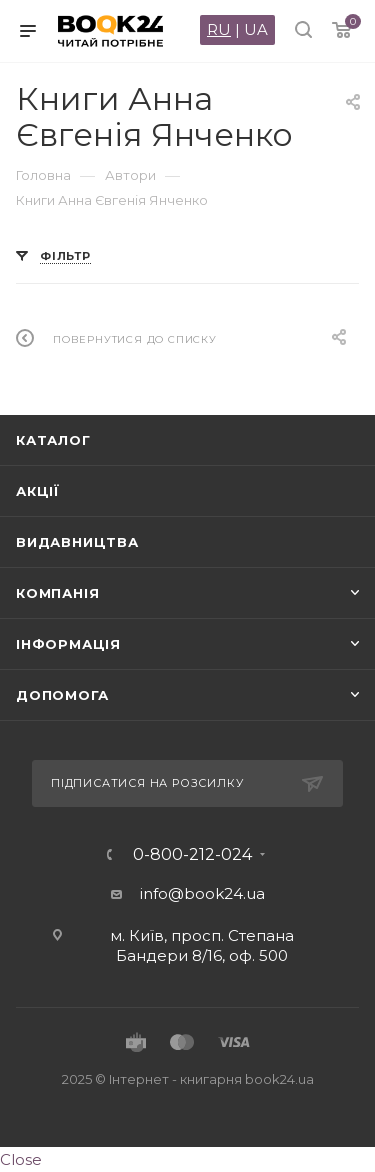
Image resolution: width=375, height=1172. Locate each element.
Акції (38, 491)
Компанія (57, 593)
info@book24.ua (202, 893)
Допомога (62, 695)
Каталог (53, 440)
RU (219, 29)
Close (21, 1159)
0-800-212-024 (192, 855)
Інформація (68, 644)
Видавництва (77, 542)
